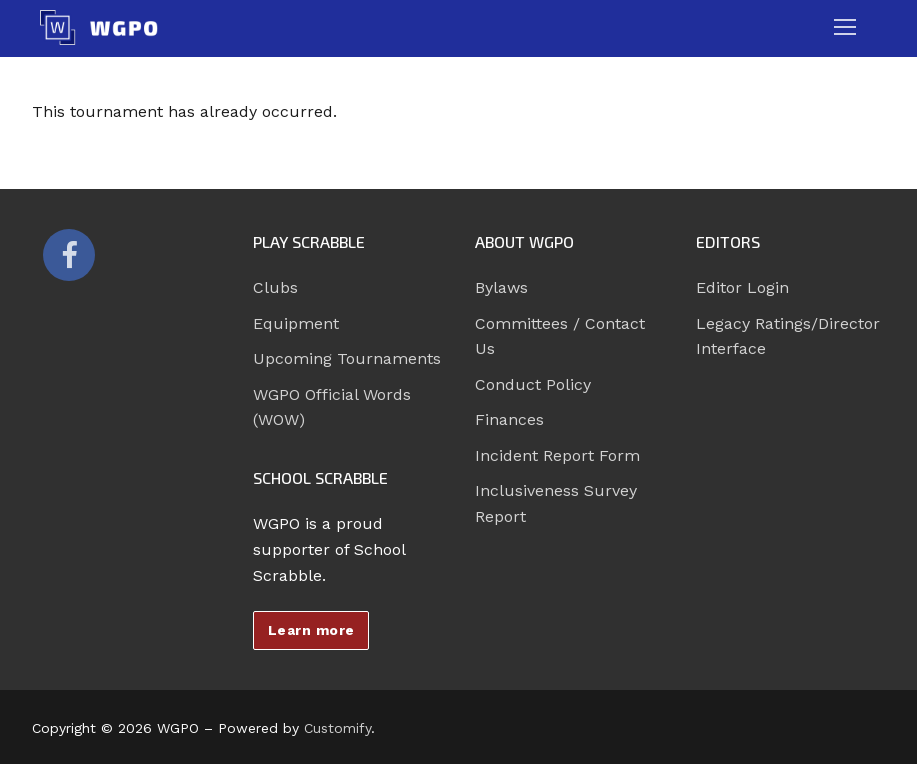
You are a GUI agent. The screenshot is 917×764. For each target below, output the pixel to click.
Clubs (275, 287)
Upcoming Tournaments (347, 358)
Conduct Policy (533, 384)
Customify (337, 728)
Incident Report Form (557, 455)
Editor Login (742, 287)
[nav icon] (845, 28)
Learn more (311, 630)
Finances (509, 419)
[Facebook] (69, 255)
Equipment (296, 323)
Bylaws (501, 287)
